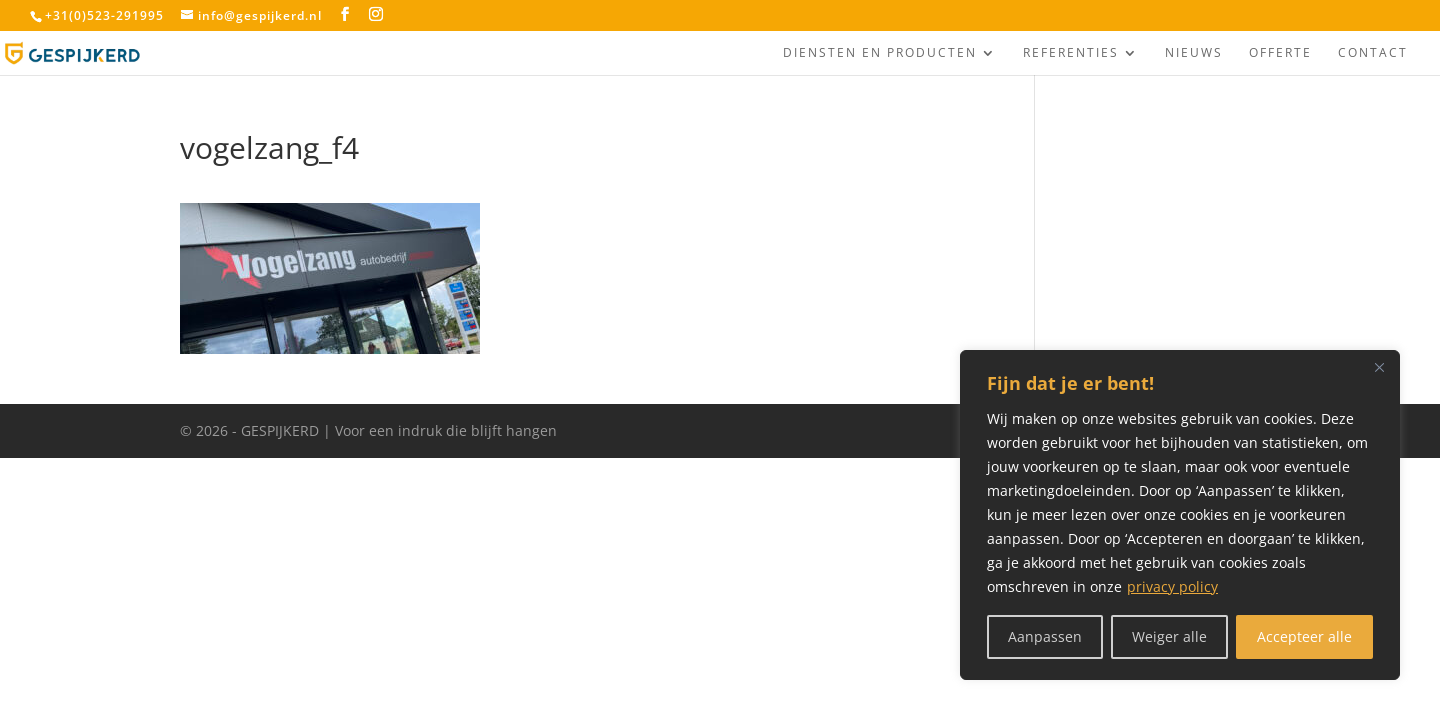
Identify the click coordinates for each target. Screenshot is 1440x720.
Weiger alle (1169, 636)
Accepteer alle (1304, 636)
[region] (1180, 515)
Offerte (1280, 53)
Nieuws (1194, 53)
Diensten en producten (880, 53)
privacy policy (1172, 586)
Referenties (1071, 53)
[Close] (1379, 367)
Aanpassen (1045, 636)
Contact (1373, 53)
